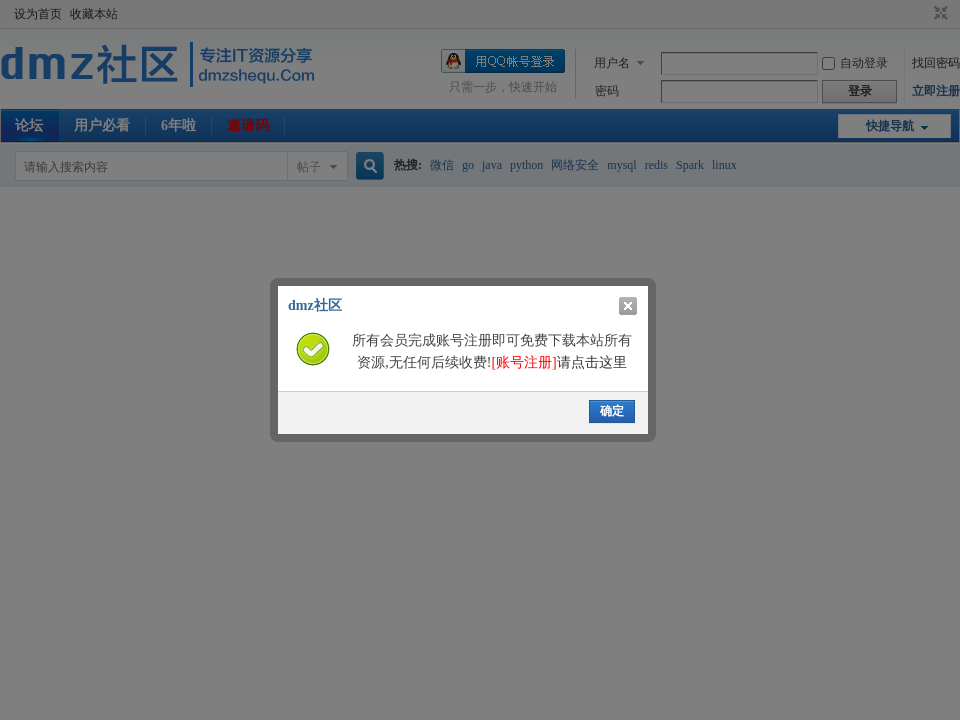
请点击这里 (558, 362)
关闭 (628, 306)
